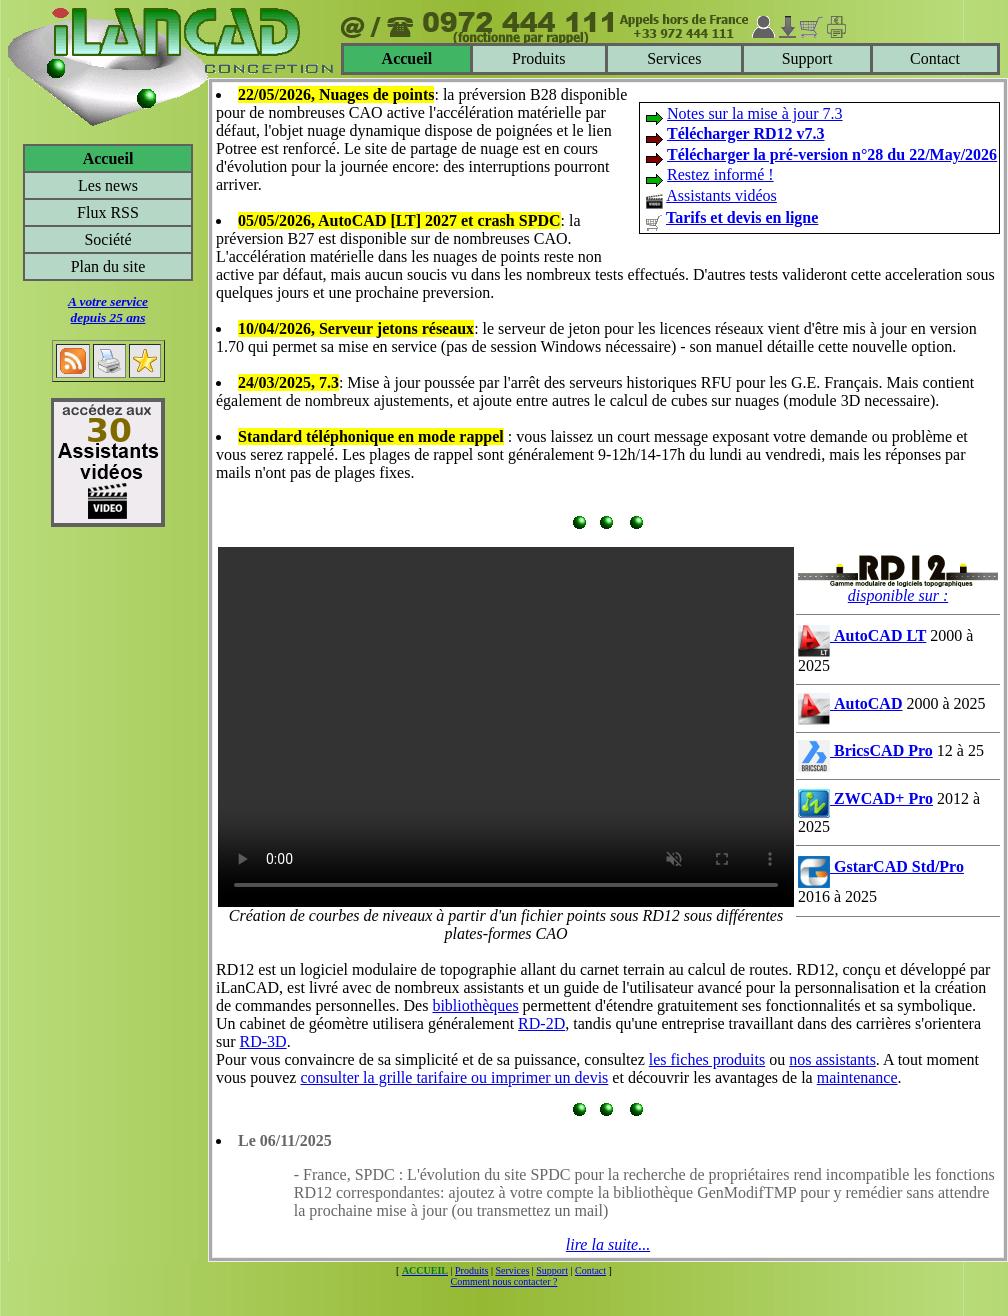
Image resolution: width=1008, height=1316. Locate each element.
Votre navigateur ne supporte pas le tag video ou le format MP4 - (506, 727)
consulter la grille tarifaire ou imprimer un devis (454, 1077)
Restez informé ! (720, 174)
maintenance (857, 1077)
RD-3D (263, 1041)
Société (107, 239)
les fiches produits (707, 1059)
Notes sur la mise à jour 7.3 (755, 113)
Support (807, 58)
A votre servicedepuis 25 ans (108, 309)
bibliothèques (475, 1005)
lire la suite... (608, 1244)
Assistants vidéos (721, 195)
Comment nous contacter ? (504, 1281)
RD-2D (541, 1023)
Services (674, 58)
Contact (935, 58)
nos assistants (832, 1059)
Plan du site (108, 266)
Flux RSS (108, 212)
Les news (108, 185)
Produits (538, 58)
